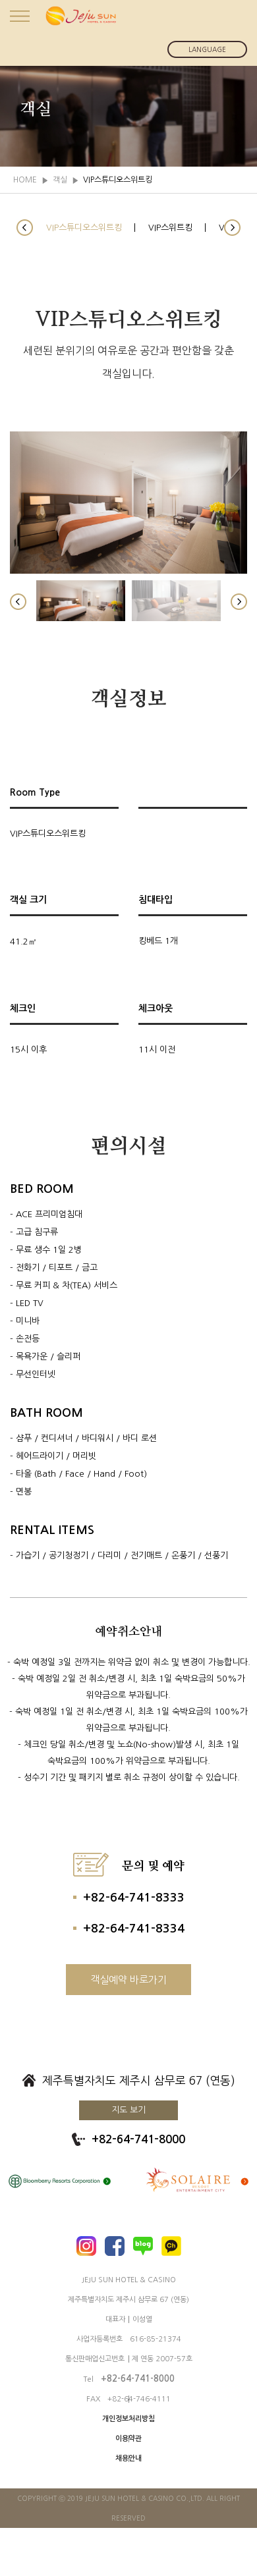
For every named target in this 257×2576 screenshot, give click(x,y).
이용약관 (128, 2438)
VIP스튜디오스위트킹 (84, 227)
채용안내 (128, 2458)
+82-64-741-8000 (138, 2139)
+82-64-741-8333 (134, 1898)
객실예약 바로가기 (128, 1980)
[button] (24, 227)
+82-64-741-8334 (134, 1928)
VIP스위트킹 (170, 227)
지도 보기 (128, 2110)
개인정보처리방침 (128, 2419)
